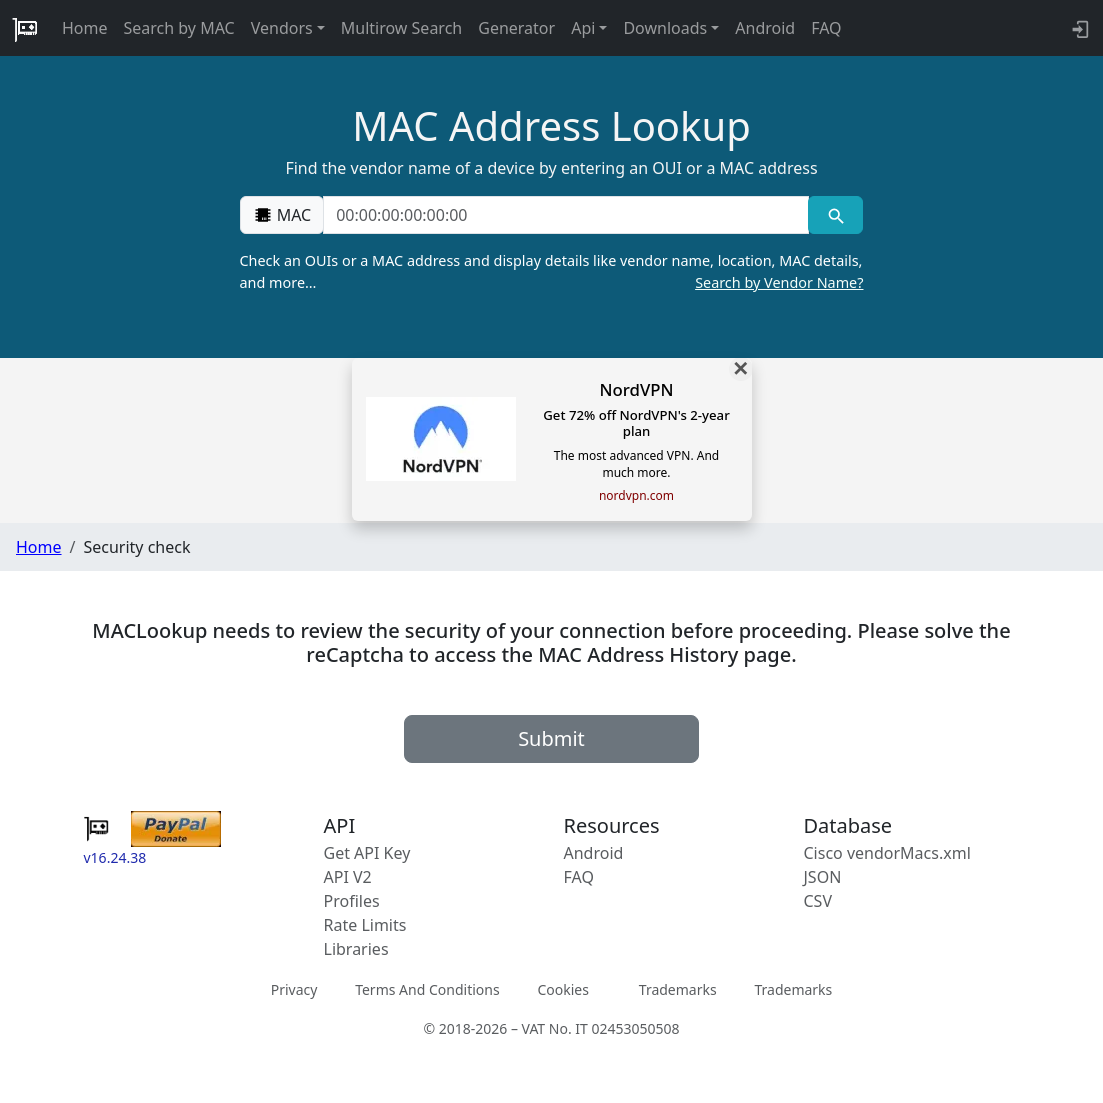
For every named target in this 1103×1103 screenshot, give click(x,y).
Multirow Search (401, 28)
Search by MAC (179, 28)
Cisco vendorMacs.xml (887, 853)
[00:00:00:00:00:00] (566, 215)
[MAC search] (835, 215)
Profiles (352, 901)
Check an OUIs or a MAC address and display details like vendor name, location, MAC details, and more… (552, 272)
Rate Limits (365, 925)
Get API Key (367, 853)
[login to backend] (1078, 28)
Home (85, 28)
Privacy (294, 989)
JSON (823, 877)
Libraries (356, 949)
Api (583, 28)
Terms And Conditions (427, 989)
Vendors (282, 28)
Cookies (562, 989)
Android (765, 28)
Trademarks (678, 989)
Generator (516, 28)
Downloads (665, 28)
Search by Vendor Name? (779, 282)
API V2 (348, 877)
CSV (818, 901)
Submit (551, 738)
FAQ (826, 28)
